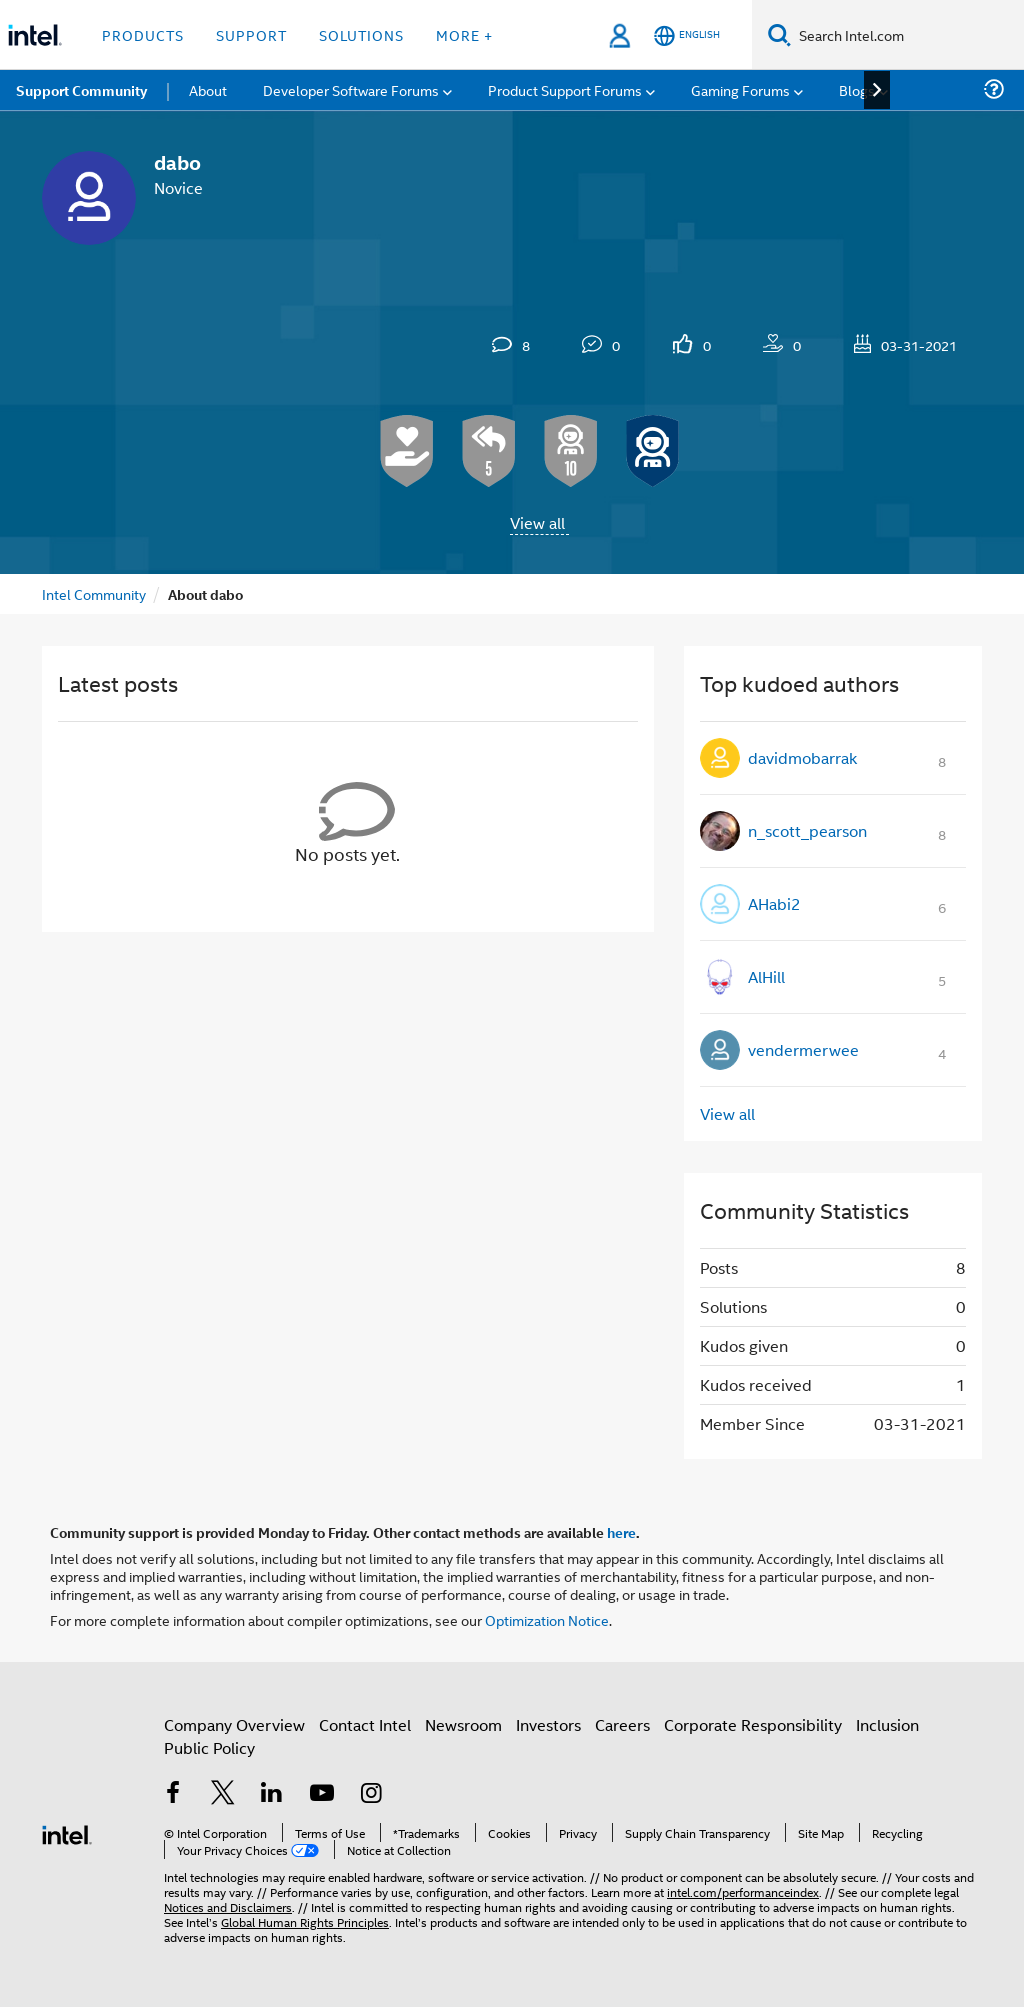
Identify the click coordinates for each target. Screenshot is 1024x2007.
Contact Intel (365, 1724)
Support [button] (251, 34)
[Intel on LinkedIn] (272, 1794)
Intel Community (94, 593)
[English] (687, 35)
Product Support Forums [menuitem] (565, 89)
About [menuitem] (208, 89)
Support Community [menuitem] (81, 90)
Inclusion (887, 1724)
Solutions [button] (361, 34)
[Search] (779, 34)
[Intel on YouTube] (322, 1794)
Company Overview (234, 1724)
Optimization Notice (547, 1619)
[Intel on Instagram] (371, 1794)
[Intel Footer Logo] (67, 1832)
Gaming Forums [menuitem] (740, 89)
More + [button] (464, 34)
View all (537, 522)
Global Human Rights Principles (305, 1921)
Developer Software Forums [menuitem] (351, 89)
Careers (622, 1724)
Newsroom (463, 1724)
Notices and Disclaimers (228, 1906)
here (621, 1532)
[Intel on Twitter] (223, 1794)
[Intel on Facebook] (173, 1794)
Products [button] (143, 34)
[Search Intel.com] (907, 35)
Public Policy (209, 1747)
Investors (548, 1724)
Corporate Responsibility (753, 1724)
